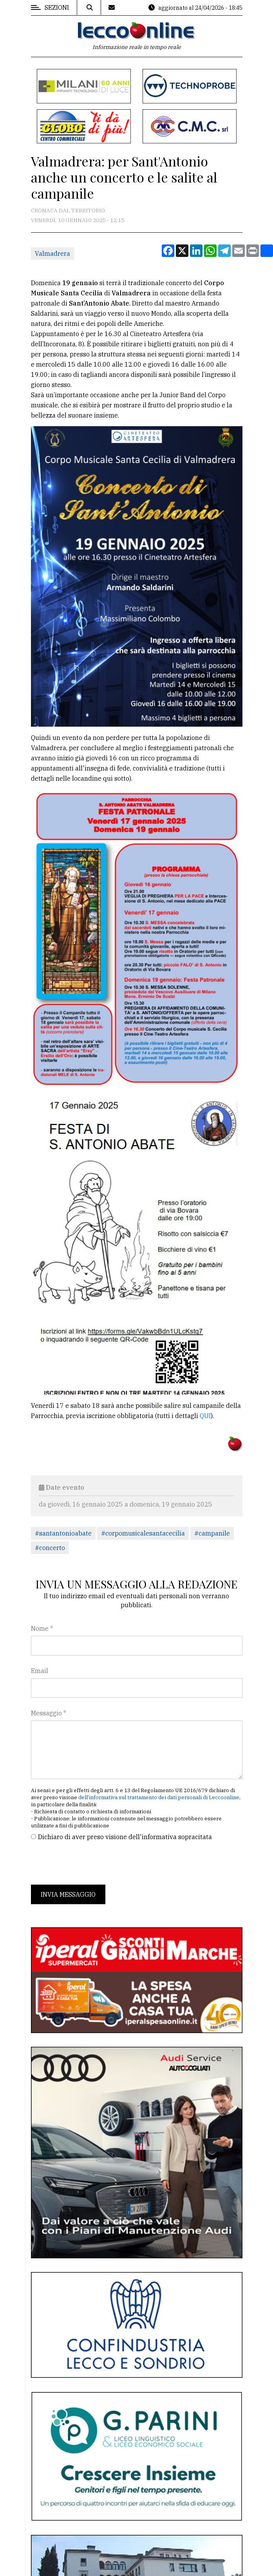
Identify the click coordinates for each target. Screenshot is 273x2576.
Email (39, 1671)
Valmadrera (52, 253)
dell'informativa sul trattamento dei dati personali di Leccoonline (158, 1797)
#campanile (212, 1533)
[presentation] (90, 1863)
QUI (205, 1416)
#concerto (50, 1548)
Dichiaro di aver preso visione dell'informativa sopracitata (125, 1837)
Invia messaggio (68, 1894)
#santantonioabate (63, 1533)
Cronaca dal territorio (68, 210)
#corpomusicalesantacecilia (143, 1533)
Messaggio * (48, 1713)
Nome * (42, 1628)
